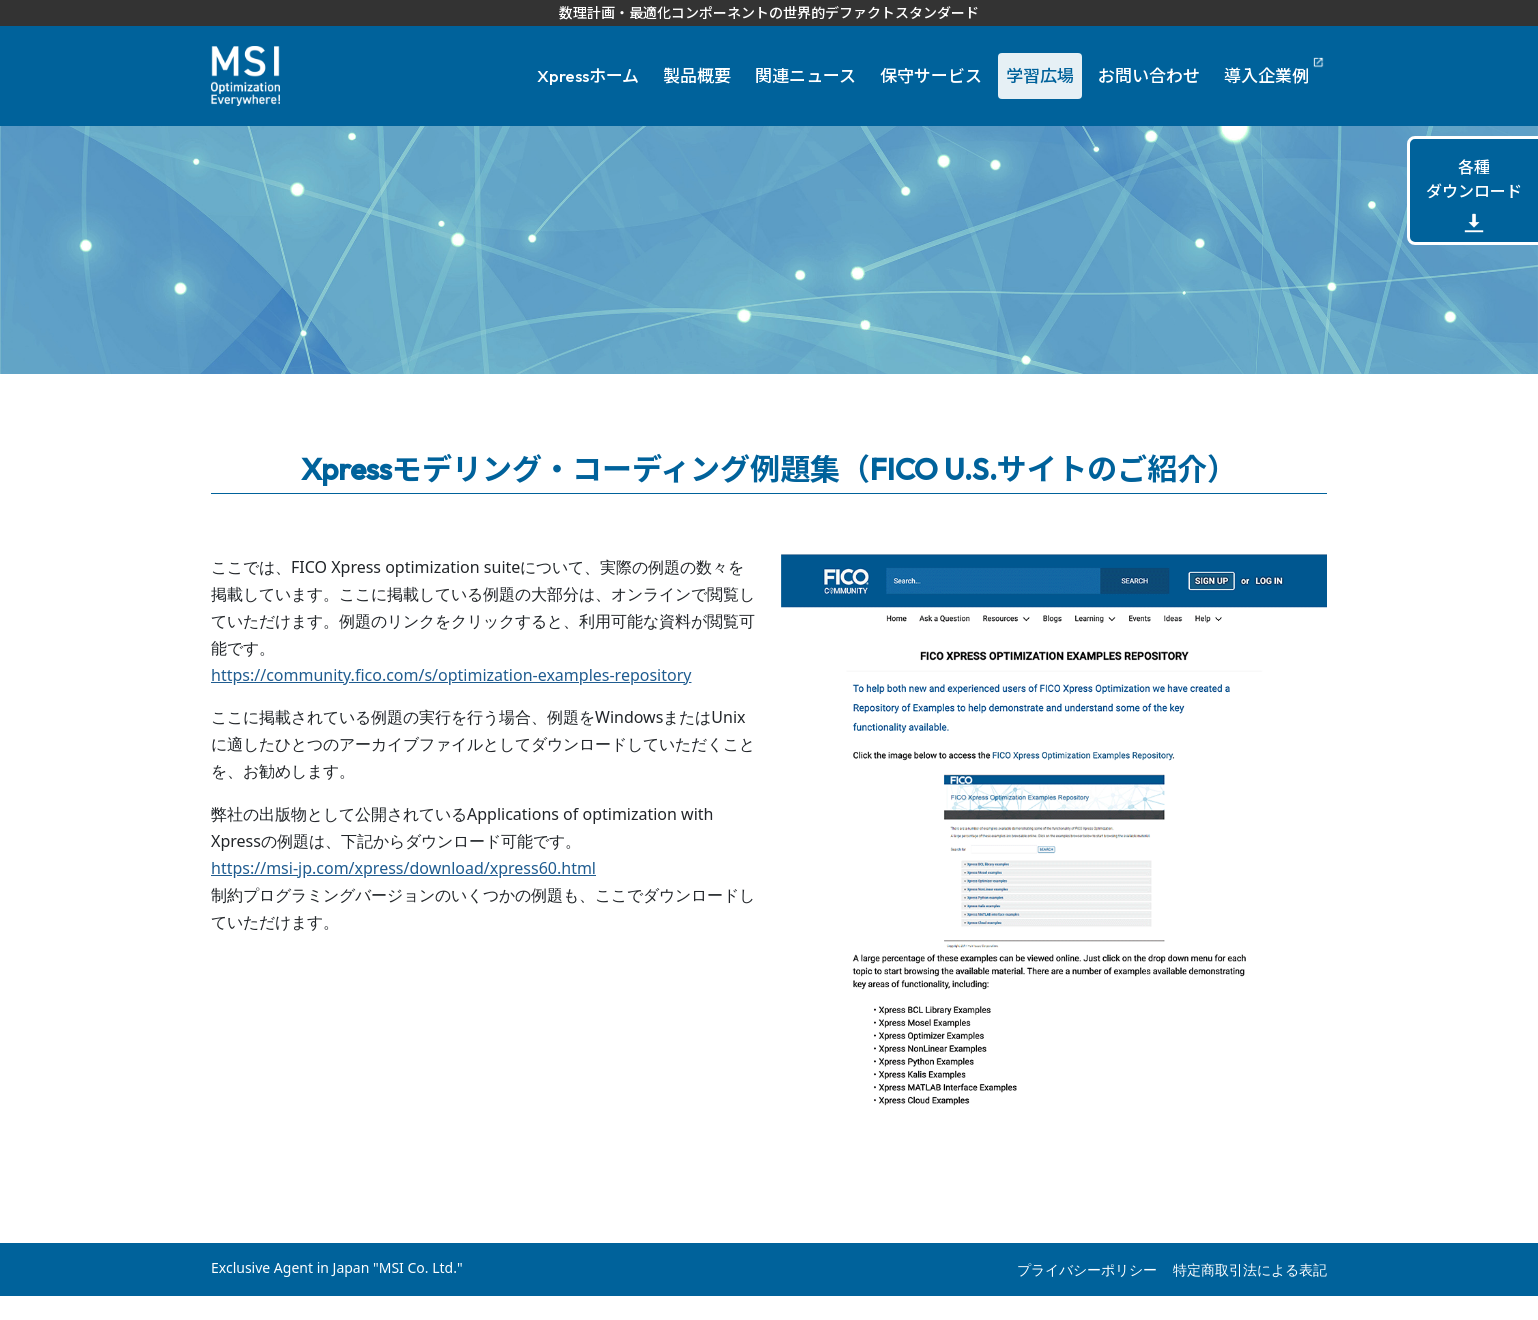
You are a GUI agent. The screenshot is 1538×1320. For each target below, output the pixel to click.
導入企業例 (1266, 75)
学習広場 (1040, 75)
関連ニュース (805, 75)
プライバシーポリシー (1087, 1269)
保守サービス (931, 75)
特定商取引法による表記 (1250, 1269)
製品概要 (697, 75)
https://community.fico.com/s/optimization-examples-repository (451, 675)
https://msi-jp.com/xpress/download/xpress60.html (403, 868)
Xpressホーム (588, 75)
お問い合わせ (1149, 75)
